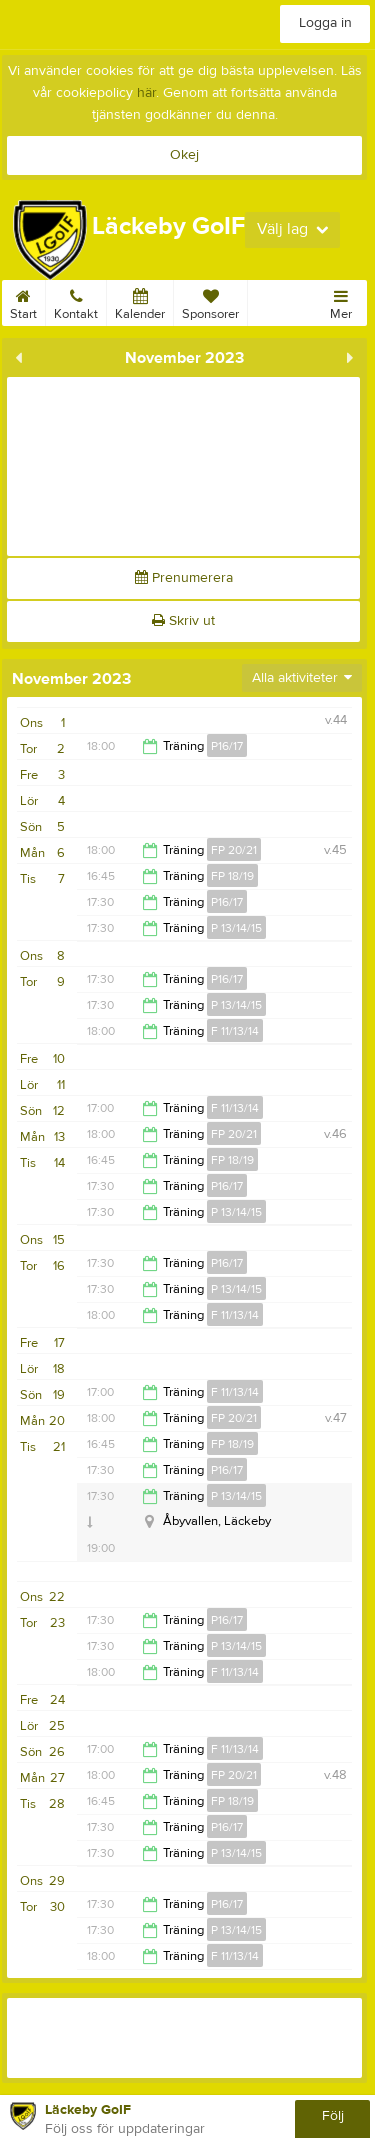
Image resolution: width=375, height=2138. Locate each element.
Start (23, 301)
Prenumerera (184, 578)
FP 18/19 (232, 876)
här (146, 93)
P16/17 (227, 746)
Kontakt (76, 301)
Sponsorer (210, 301)
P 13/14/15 (236, 928)
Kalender (140, 301)
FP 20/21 (234, 850)
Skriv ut (183, 621)
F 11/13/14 (235, 1031)
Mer (341, 301)
